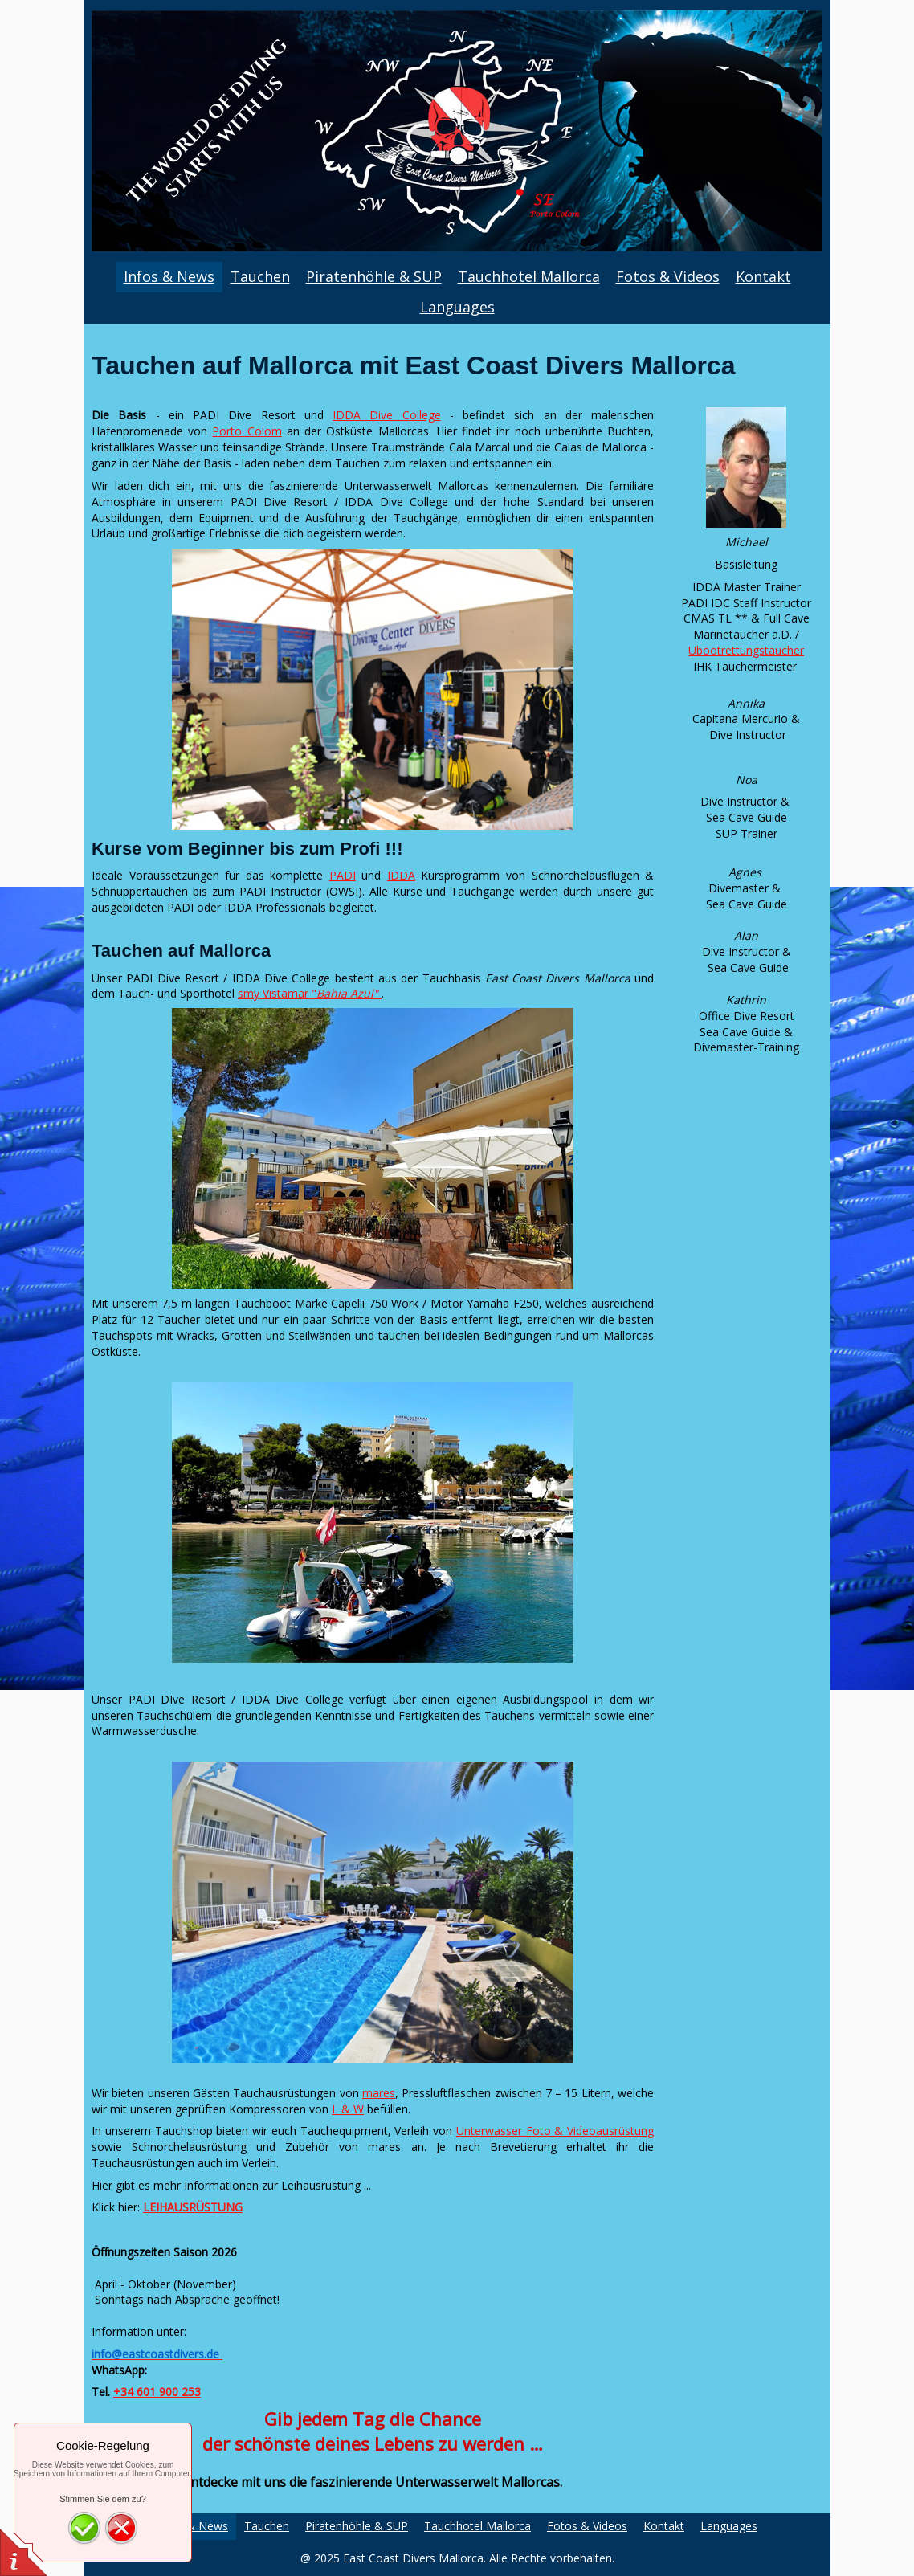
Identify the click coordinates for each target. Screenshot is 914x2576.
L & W (348, 2109)
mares (378, 2092)
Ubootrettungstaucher (746, 650)
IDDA (401, 875)
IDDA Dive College (387, 415)
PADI (342, 875)
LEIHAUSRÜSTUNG (193, 2207)
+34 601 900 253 (157, 2391)
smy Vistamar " (310, 993)
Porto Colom (246, 431)
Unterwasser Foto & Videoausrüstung (555, 2130)
